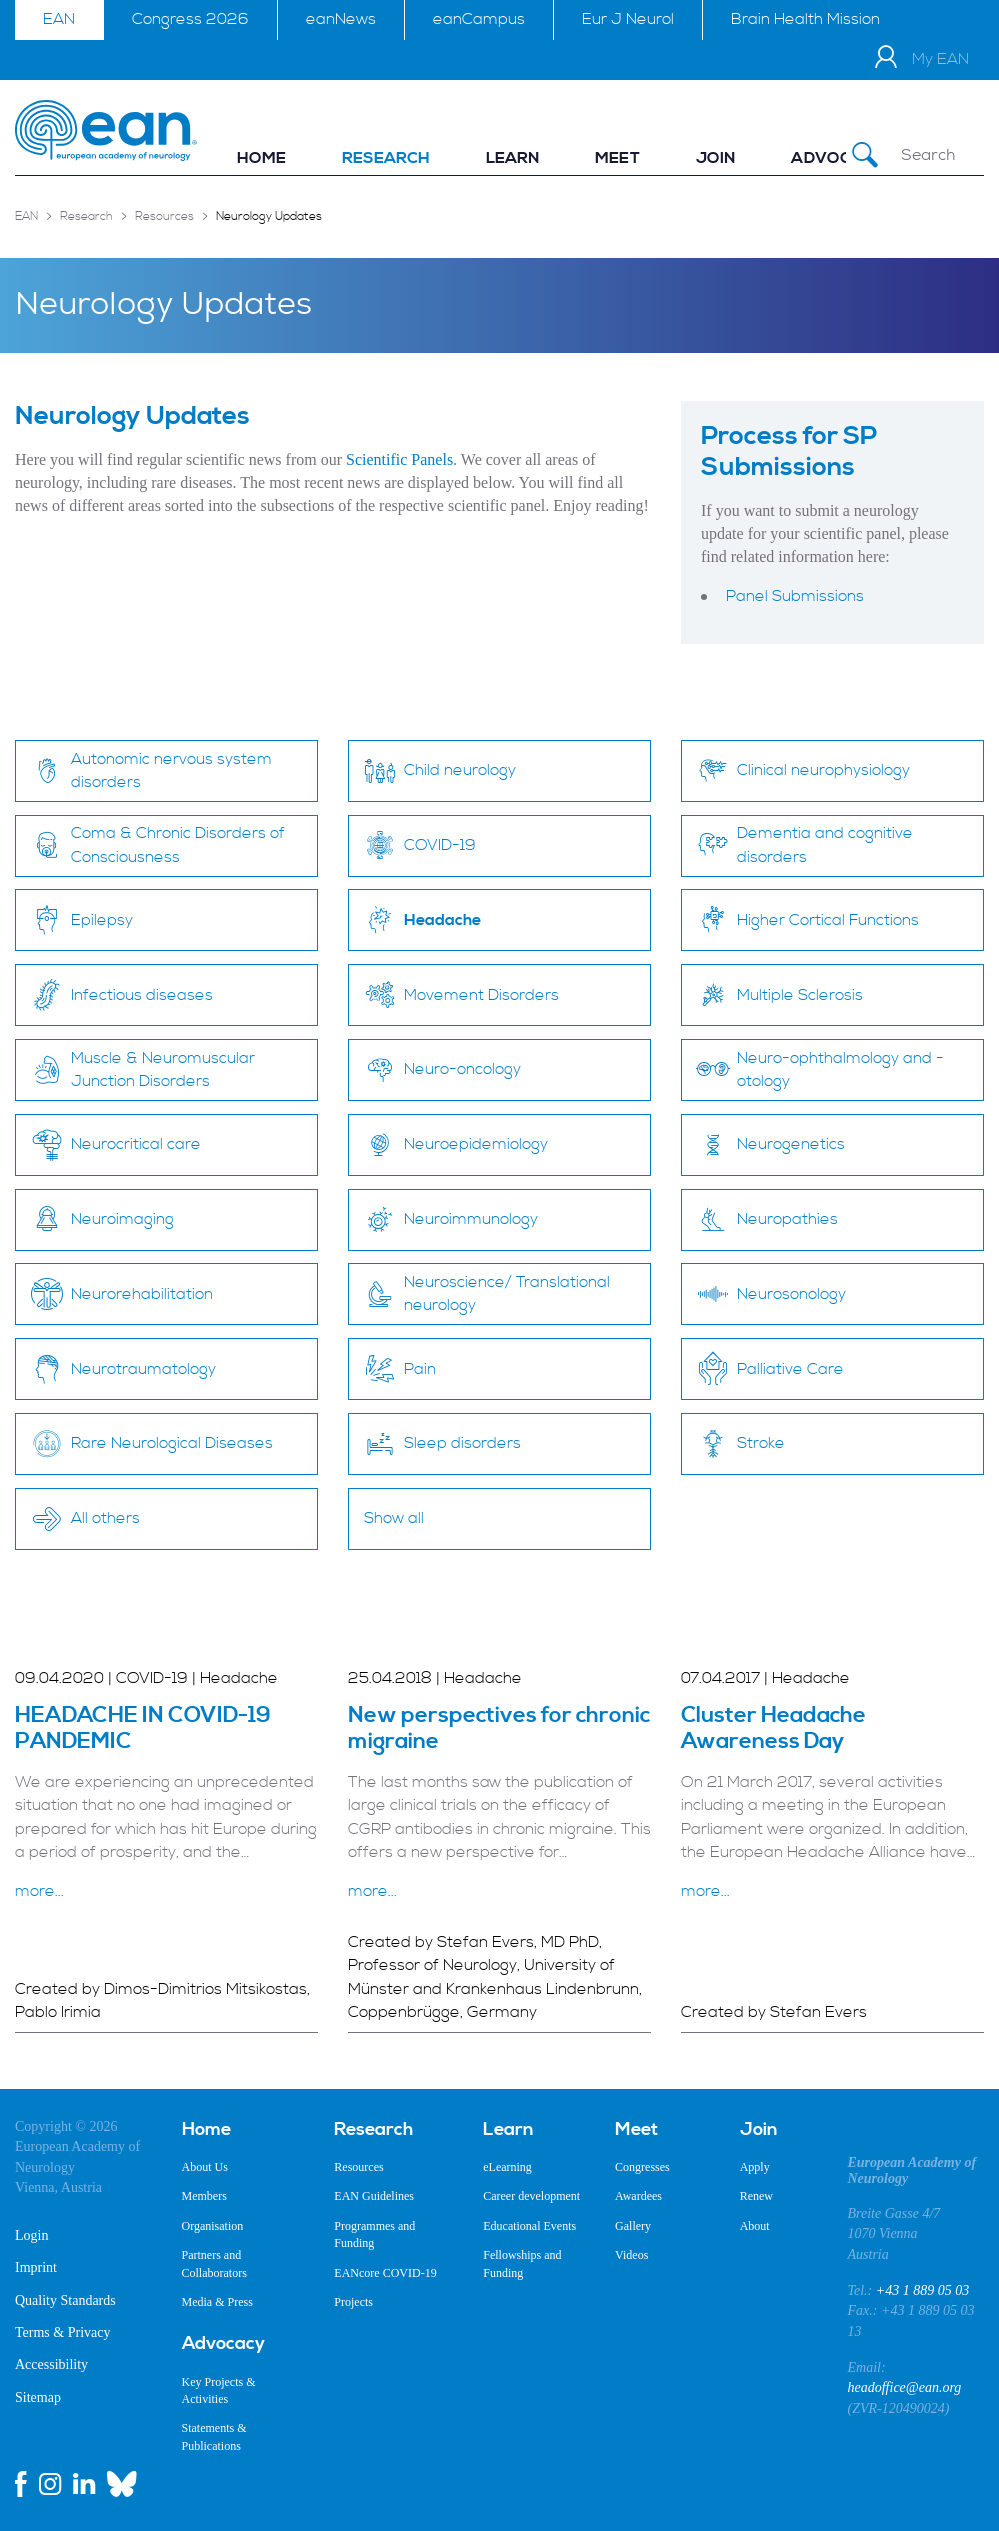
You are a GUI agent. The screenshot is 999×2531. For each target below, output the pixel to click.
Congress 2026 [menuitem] (190, 19)
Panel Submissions (795, 596)
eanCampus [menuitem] (479, 19)
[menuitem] (261, 158)
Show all (394, 1518)
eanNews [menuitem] (341, 19)
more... (39, 1891)
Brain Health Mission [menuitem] (805, 19)
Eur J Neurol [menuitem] (628, 19)
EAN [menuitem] (59, 19)
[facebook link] (21, 2484)
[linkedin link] (84, 2484)
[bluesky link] (122, 2484)
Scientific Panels (399, 459)
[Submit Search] (865, 155)
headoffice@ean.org (905, 2387)
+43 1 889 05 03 (922, 2290)
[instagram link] (50, 2484)
